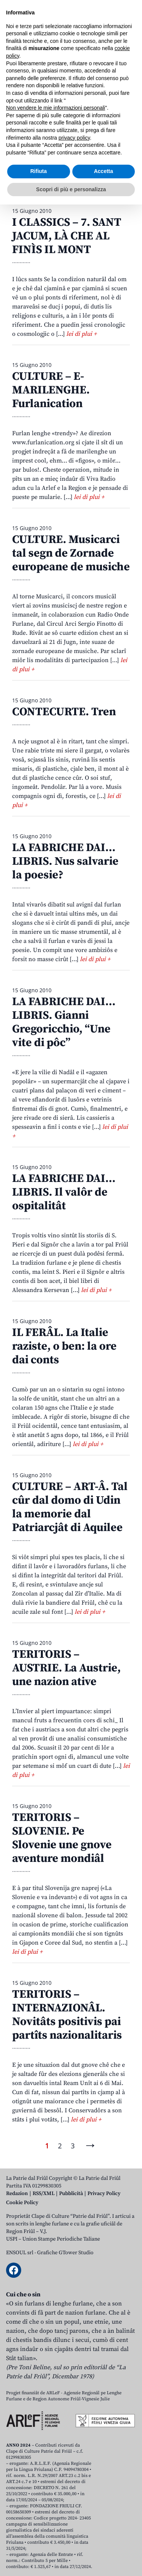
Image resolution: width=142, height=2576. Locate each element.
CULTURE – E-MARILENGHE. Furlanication (51, 390)
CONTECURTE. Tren (64, 712)
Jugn (40, 155)
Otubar (61, 169)
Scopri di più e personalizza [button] (71, 2560)
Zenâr (21, 141)
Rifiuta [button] (38, 2543)
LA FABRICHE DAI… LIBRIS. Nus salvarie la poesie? (65, 861)
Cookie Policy (22, 2202)
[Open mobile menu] (128, 60)
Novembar (97, 169)
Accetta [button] (103, 2543)
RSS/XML (44, 2193)
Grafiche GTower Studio (65, 2252)
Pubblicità (71, 2193)
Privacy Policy (103, 2193)
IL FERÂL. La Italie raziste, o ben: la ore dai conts (64, 1346)
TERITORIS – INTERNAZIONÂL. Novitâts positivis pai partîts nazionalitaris (67, 2015)
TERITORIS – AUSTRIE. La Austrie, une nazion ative (66, 1668)
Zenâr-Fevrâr (59, 141)
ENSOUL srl (19, 2252)
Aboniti (28, 60)
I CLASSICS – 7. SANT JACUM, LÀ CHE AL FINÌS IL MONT (66, 236)
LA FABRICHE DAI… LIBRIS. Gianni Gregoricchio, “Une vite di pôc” (63, 1022)
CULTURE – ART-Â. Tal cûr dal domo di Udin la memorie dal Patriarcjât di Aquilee (70, 1507)
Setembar (26, 169)
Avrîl (120, 141)
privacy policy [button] (74, 2509)
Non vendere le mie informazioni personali (55, 2479)
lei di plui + (81, 334)
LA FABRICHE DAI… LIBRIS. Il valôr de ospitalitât (63, 1192)
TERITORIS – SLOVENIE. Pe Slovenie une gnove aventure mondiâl (62, 1838)
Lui (61, 155)
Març (96, 141)
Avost (84, 155)
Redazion (17, 2193)
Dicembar (27, 182)
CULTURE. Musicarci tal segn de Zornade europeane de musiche (71, 553)
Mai (18, 155)
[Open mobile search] (110, 60)
